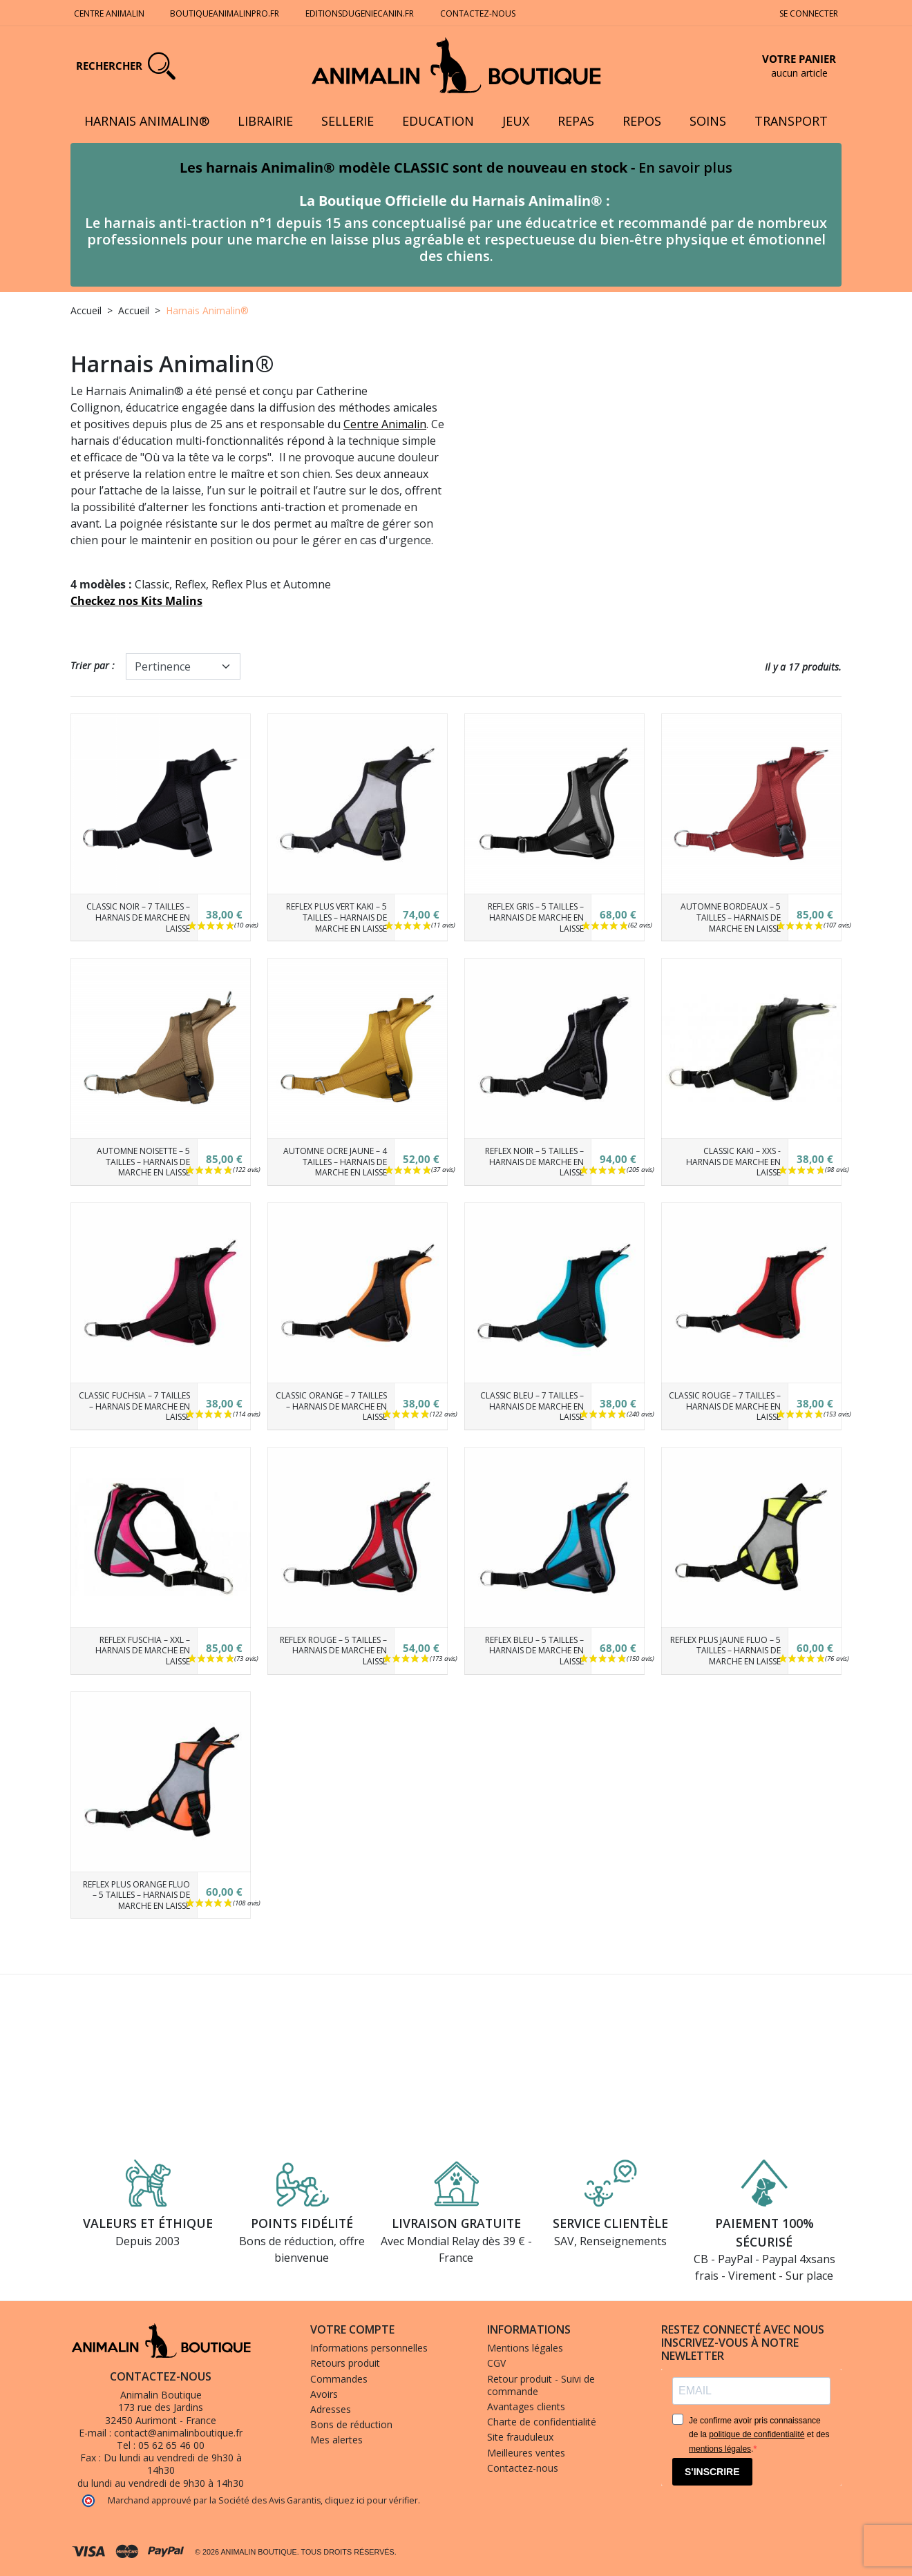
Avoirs (324, 2394)
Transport (791, 121)
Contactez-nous (478, 13)
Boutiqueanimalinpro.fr (224, 13)
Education (438, 121)
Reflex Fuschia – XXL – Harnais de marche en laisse (141, 1650)
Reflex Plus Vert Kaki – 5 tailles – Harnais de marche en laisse (336, 917)
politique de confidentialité (756, 2434)
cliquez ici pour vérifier (371, 2500)
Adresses (330, 2409)
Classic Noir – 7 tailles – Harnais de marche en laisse (138, 917)
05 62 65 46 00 (171, 2445)
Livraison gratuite (456, 2223)
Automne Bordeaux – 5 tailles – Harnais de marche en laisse (731, 917)
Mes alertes (336, 2439)
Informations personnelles (369, 2347)
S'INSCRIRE (712, 2471)
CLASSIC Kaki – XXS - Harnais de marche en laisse (733, 1161)
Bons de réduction (351, 2424)
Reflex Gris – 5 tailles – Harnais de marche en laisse (535, 917)
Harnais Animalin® (146, 121)
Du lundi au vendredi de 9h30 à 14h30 (173, 2464)
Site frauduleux (520, 2436)
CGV (496, 2363)
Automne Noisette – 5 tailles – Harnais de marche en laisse (143, 1161)
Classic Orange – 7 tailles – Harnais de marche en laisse (331, 1406)
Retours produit (345, 2363)
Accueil (86, 310)
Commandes (339, 2378)
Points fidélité (302, 2223)
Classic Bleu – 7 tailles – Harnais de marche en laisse (532, 1406)
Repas (576, 121)
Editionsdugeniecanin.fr (359, 13)
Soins (708, 121)
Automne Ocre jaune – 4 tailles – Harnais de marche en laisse (335, 1161)
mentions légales (720, 2449)
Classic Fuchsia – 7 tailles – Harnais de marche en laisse (134, 1406)
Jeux (515, 121)
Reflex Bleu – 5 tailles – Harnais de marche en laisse (534, 1650)
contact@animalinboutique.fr (178, 2432)
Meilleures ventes (526, 2452)
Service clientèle (610, 2223)
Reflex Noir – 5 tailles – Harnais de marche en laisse (534, 1161)
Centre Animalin (109, 13)
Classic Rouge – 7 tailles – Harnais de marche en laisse (725, 1406)
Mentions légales (525, 2347)
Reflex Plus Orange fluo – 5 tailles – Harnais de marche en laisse (136, 1895)
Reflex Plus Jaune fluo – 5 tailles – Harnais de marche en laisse (725, 1650)
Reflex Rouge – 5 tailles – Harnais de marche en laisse (333, 1650)
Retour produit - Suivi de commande (541, 2385)
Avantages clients (526, 2406)
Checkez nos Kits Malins (136, 600)
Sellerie (347, 121)
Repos (642, 121)
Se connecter (808, 13)
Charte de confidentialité (541, 2421)
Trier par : (92, 665)
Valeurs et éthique (148, 2223)
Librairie (265, 121)
